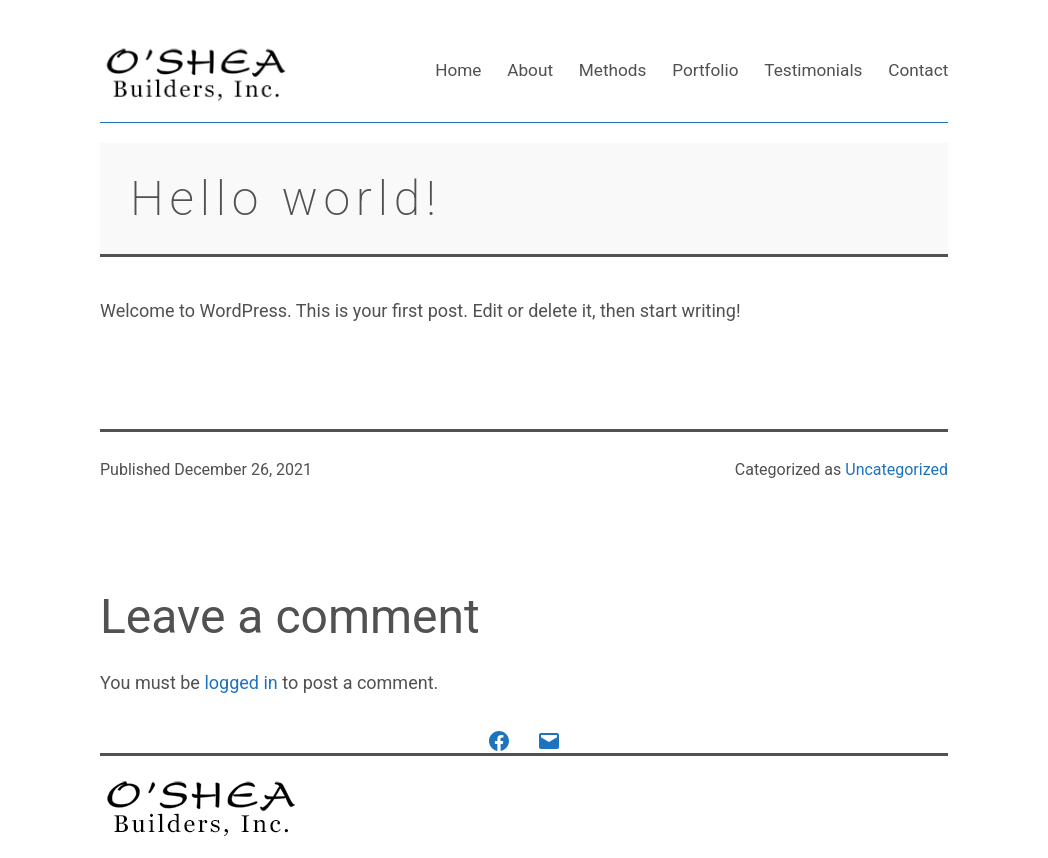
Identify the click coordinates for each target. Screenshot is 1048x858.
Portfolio (705, 70)
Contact (918, 70)
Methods (613, 70)
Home (458, 70)
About (530, 70)
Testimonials (813, 70)
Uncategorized (896, 469)
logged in (240, 682)
